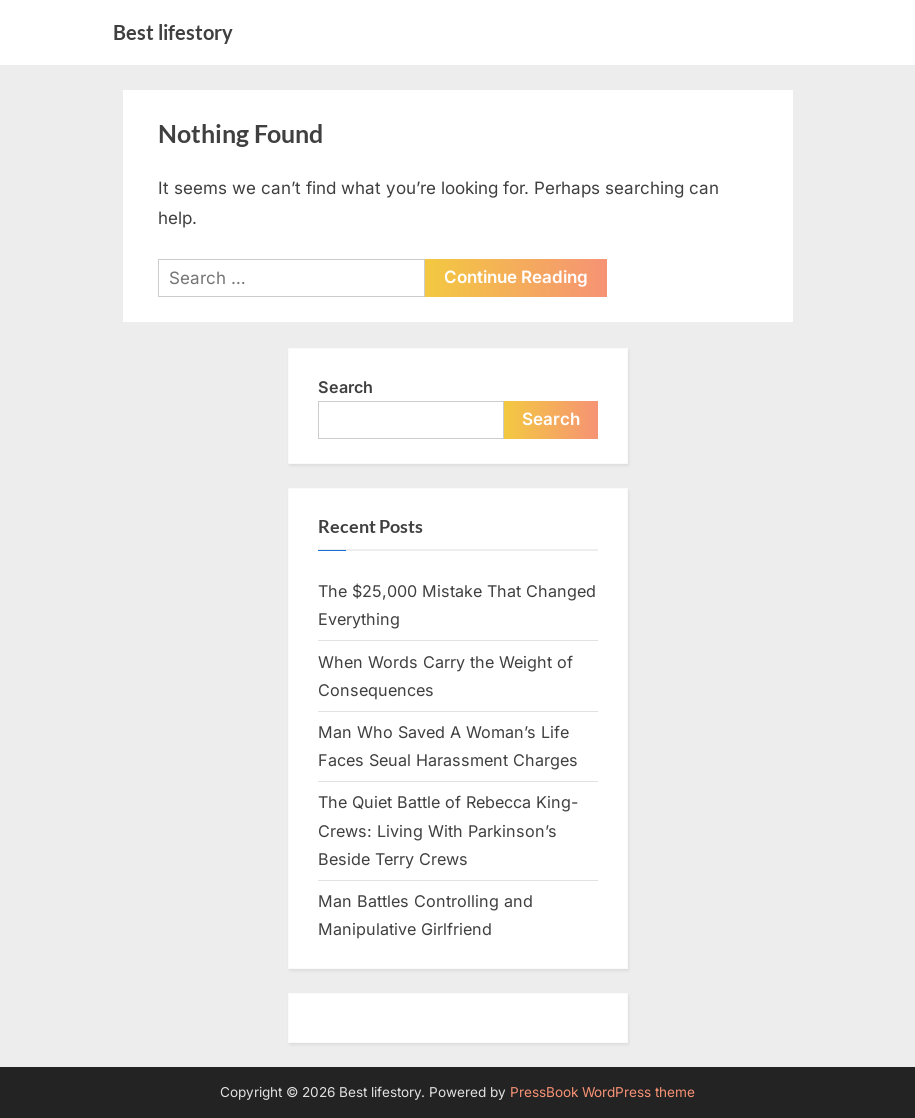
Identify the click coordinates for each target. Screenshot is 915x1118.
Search (345, 387)
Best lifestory (173, 32)
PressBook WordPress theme (602, 1092)
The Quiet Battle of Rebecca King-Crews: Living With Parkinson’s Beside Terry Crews (448, 830)
